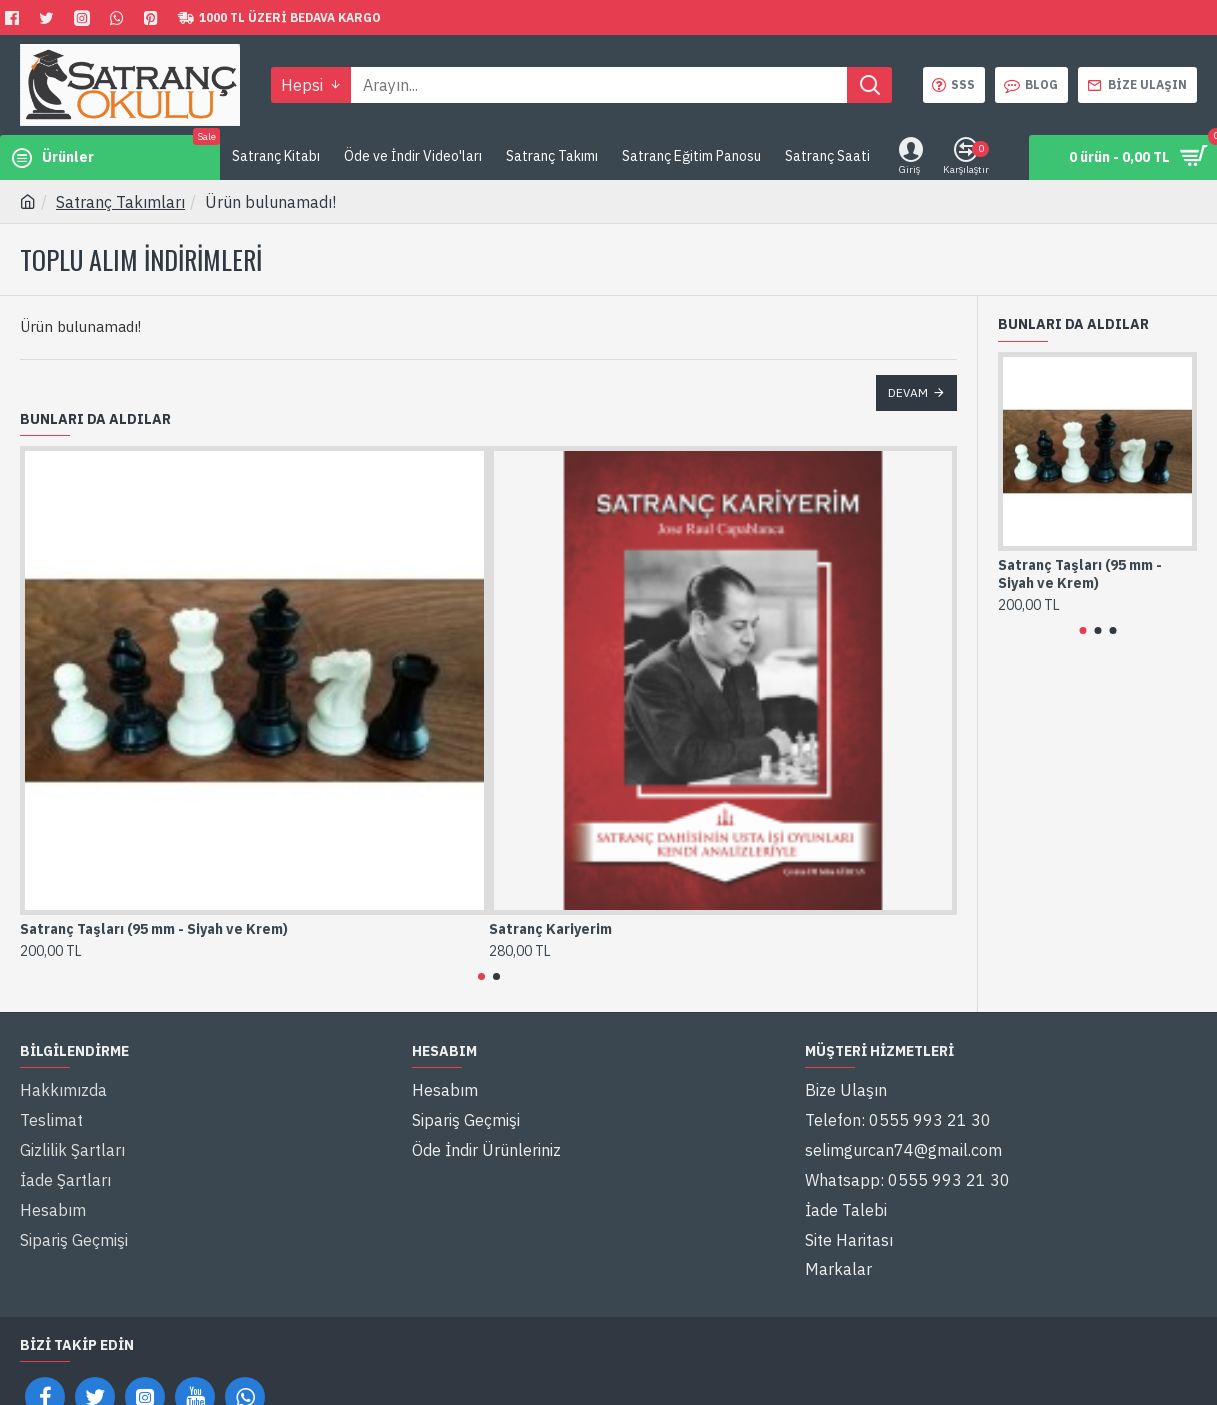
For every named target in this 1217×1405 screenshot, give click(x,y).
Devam (908, 392)
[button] (481, 976)
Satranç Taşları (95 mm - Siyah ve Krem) (154, 929)
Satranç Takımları (120, 202)
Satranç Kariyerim (550, 929)
